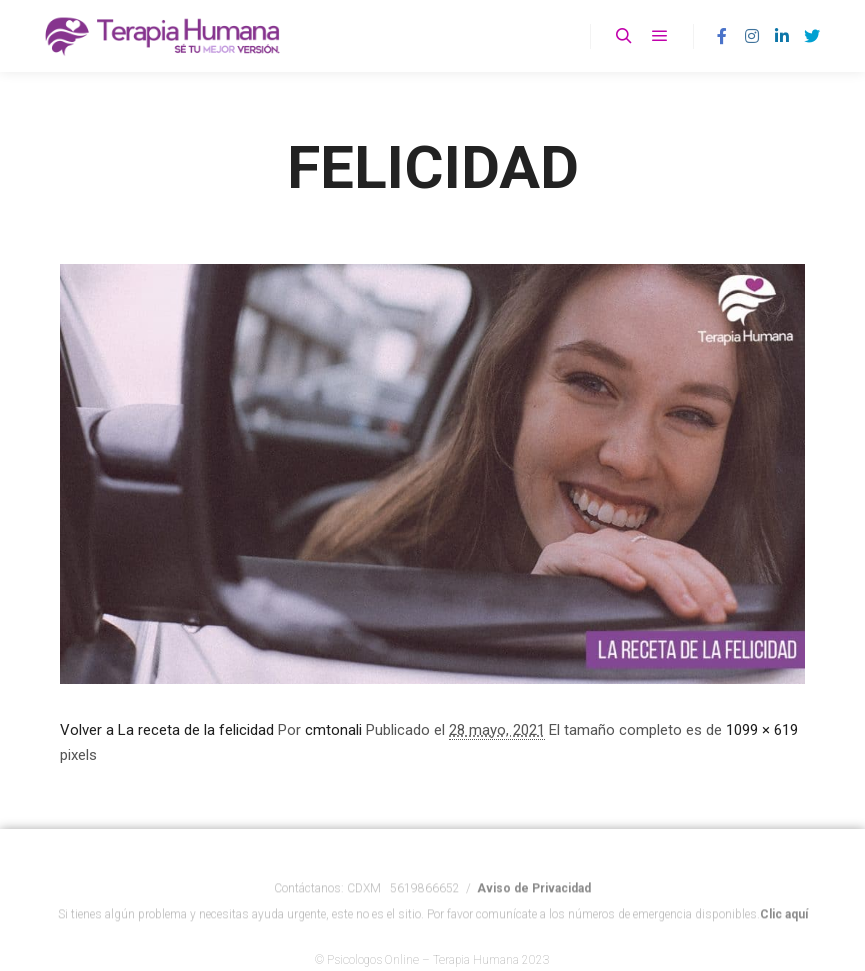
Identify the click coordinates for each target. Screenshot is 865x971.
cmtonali (333, 730)
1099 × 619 (762, 730)
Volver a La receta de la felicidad (167, 730)
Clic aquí (784, 923)
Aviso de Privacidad (534, 897)
